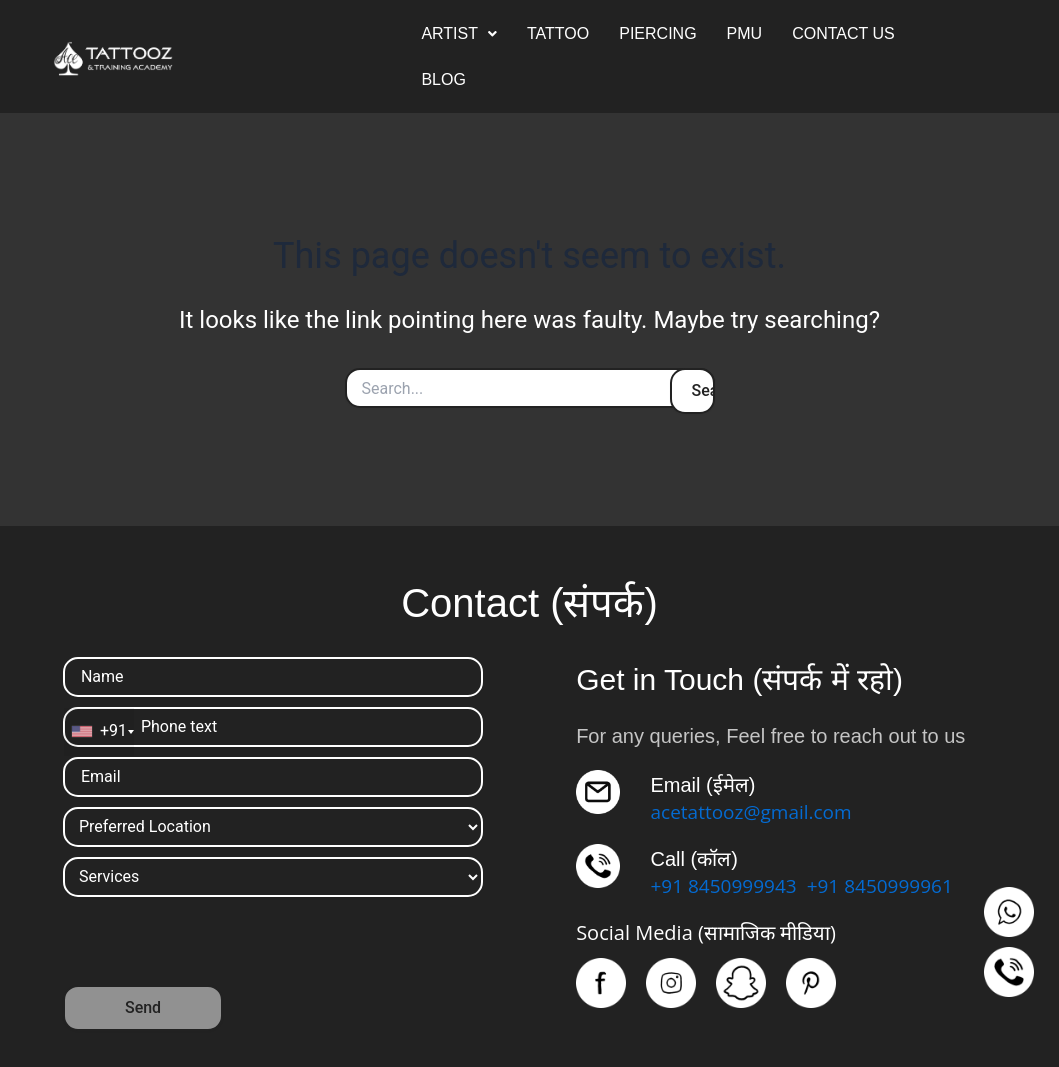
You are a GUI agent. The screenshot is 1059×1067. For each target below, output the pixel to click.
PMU (745, 33)
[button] (459, 34)
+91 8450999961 (891, 885)
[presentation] (215, 946)
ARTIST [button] (459, 33)
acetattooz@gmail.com (756, 811)
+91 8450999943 (727, 885)
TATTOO (558, 33)
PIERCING (657, 33)
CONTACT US (843, 33)
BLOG (443, 79)
